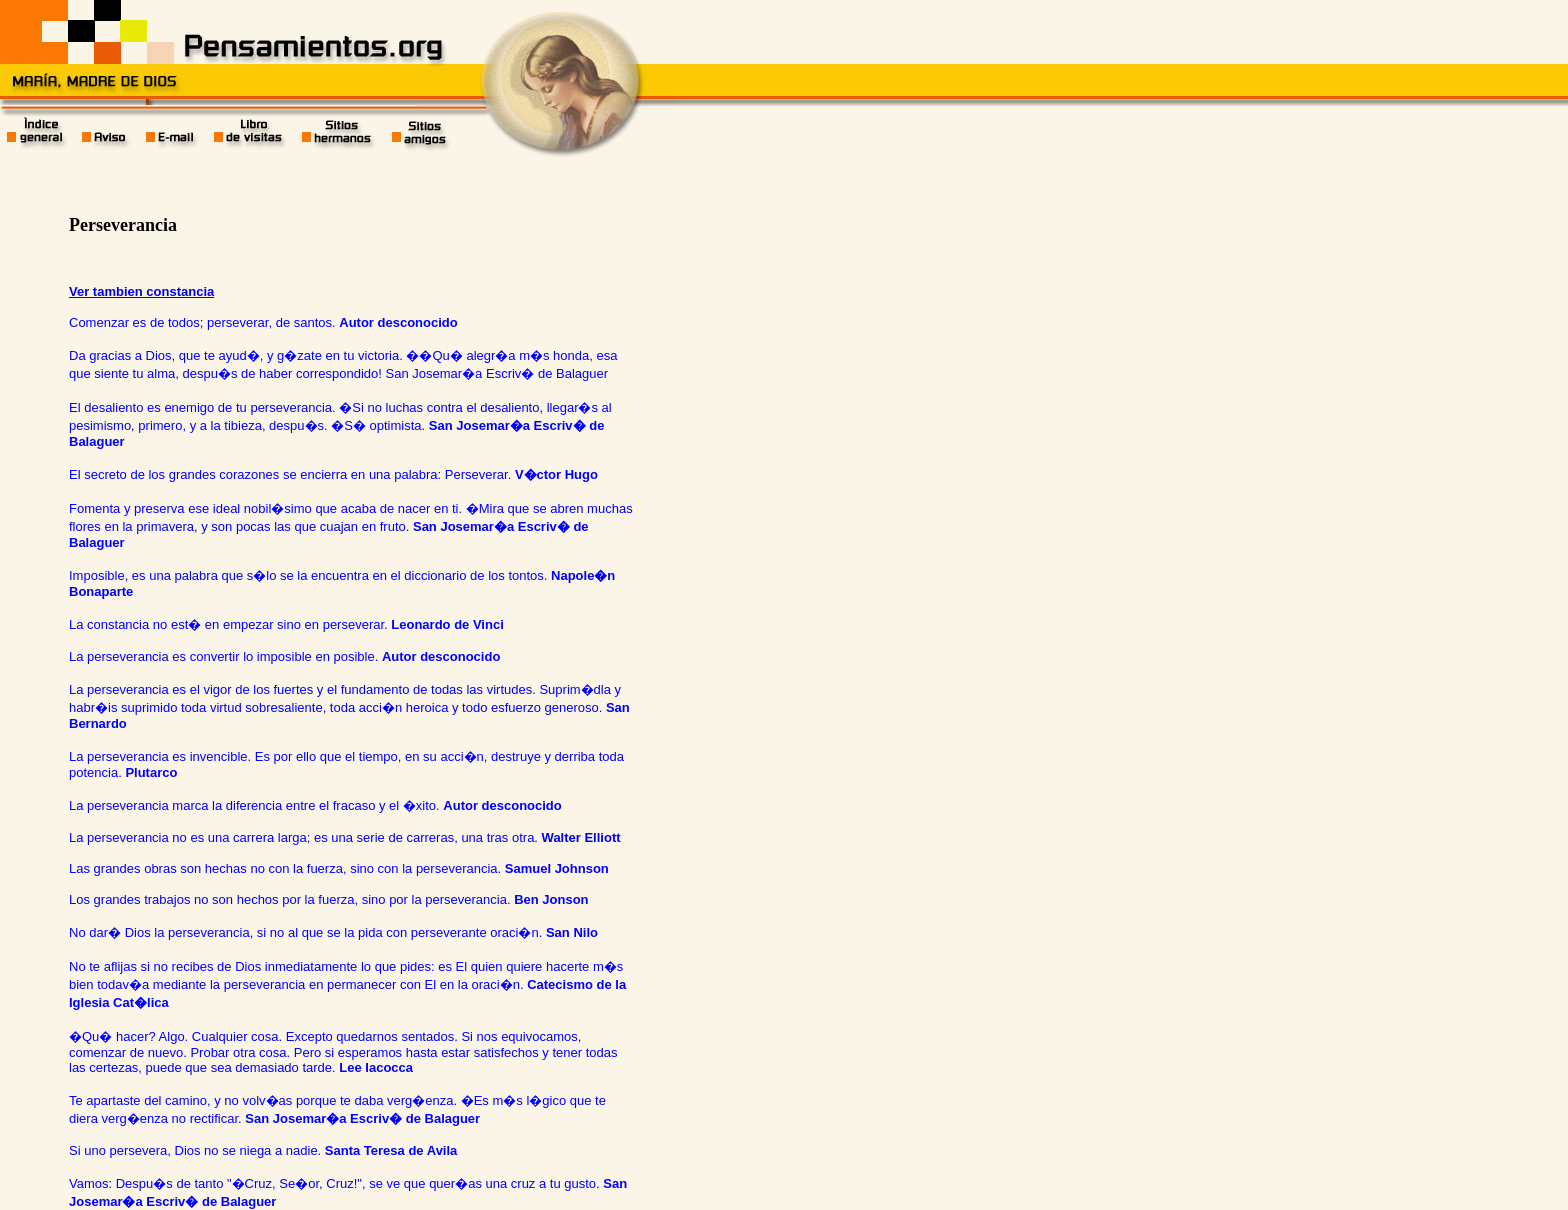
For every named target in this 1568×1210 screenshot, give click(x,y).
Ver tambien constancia (141, 291)
